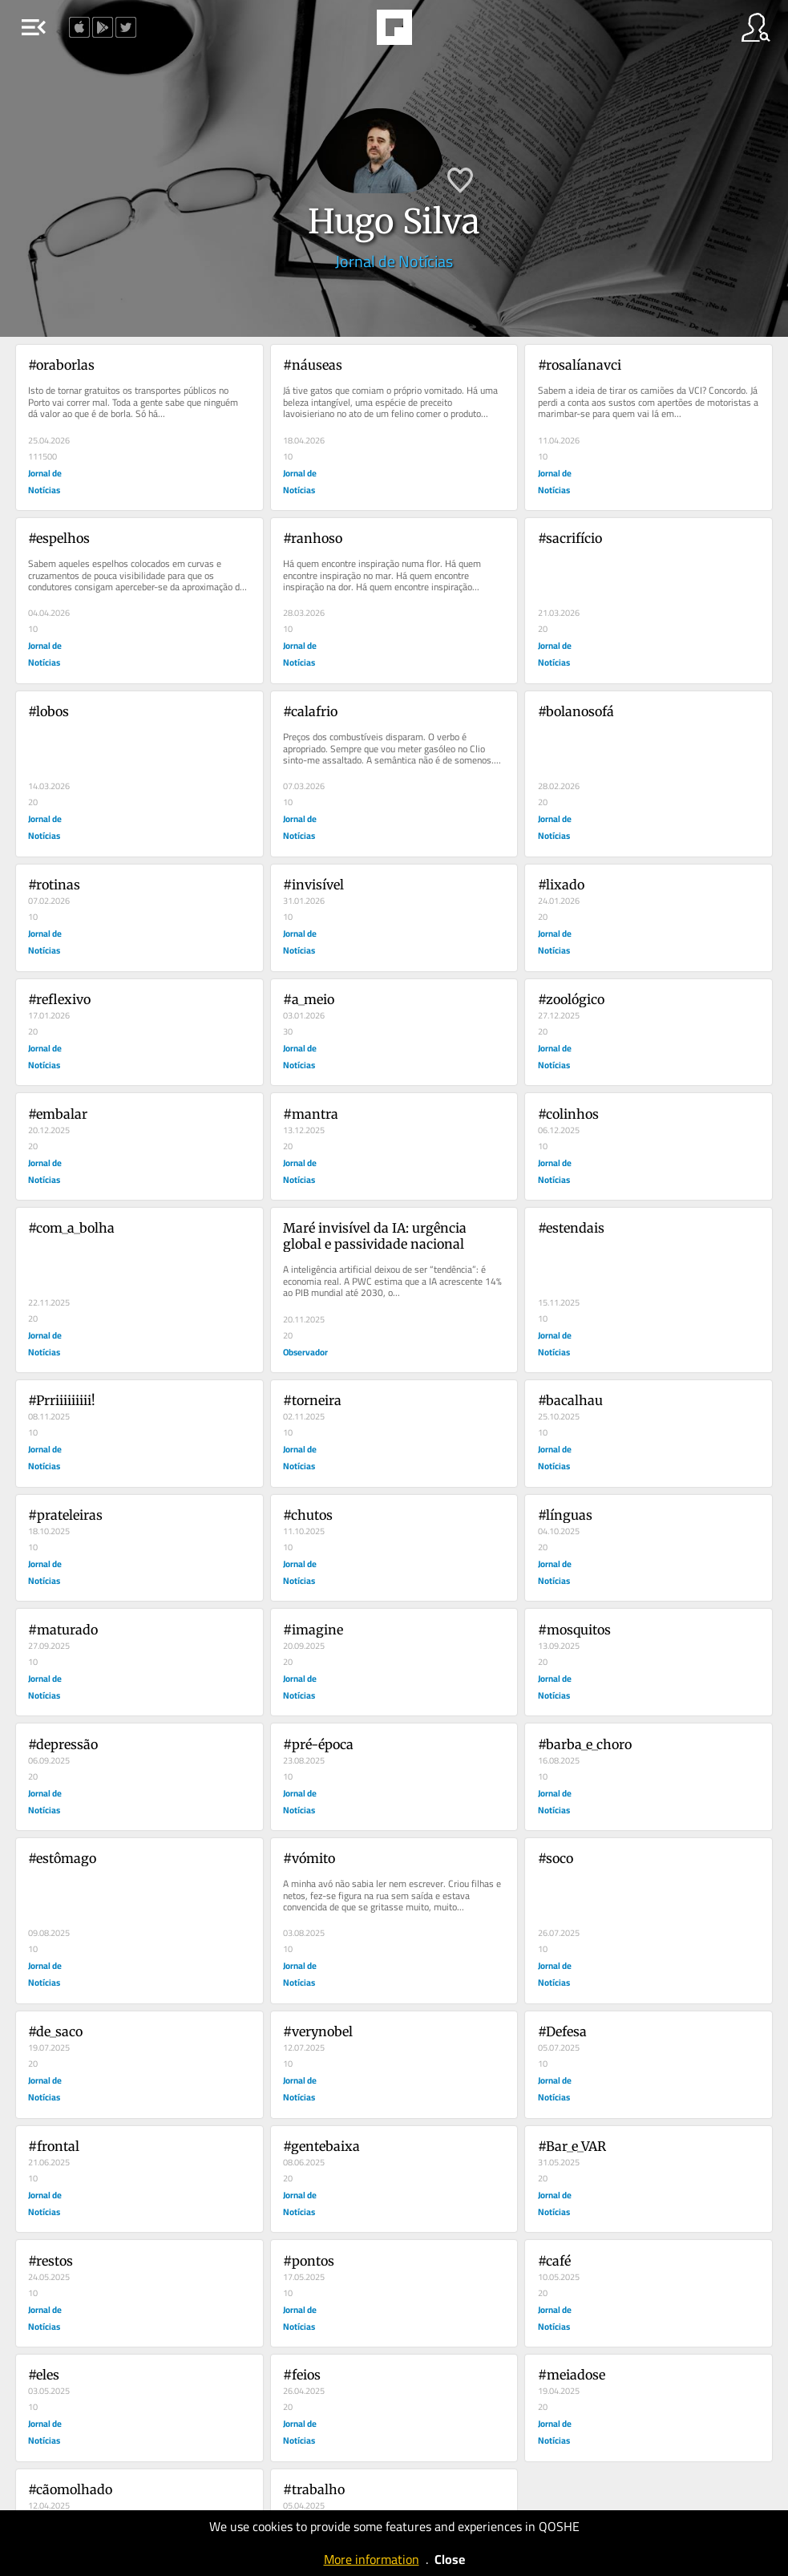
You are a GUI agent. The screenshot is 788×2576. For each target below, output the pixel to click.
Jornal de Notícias (394, 261)
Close (449, 2559)
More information (371, 2559)
